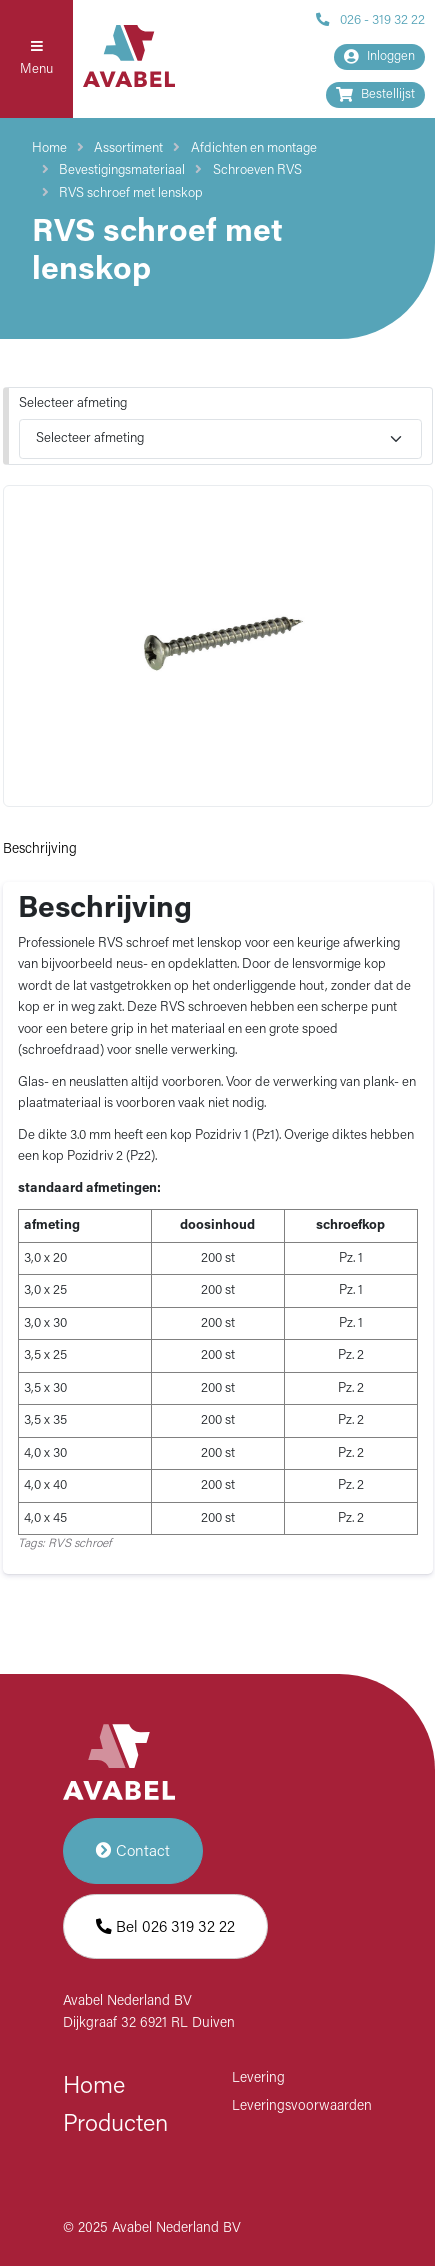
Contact (133, 1850)
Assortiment (128, 148)
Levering (258, 2078)
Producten (115, 2125)
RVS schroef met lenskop (131, 193)
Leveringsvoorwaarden (302, 2106)
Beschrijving (40, 849)
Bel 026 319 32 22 (165, 1926)
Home (49, 148)
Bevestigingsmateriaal (122, 170)
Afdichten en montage (254, 148)
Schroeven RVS (257, 170)
